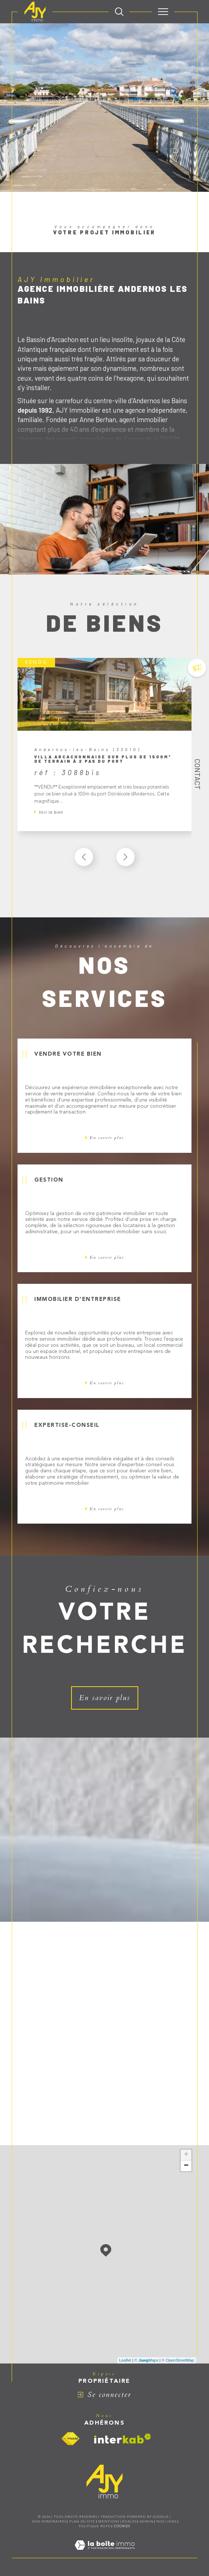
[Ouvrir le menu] (163, 11)
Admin (147, 2521)
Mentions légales (117, 2521)
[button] (125, 857)
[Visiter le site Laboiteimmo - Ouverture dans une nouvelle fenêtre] (105, 2553)
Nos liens (166, 2521)
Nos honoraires (49, 2521)
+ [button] (186, 2155)
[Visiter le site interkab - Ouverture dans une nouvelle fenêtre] (122, 2439)
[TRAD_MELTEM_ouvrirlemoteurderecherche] (119, 11)
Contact (197, 774)
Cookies (122, 2526)
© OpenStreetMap (178, 2360)
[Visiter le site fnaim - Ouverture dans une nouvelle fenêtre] (70, 2439)
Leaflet (125, 2360)
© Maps (147, 2360)
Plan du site (82, 2521)
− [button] (186, 2165)
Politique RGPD (95, 2526)
